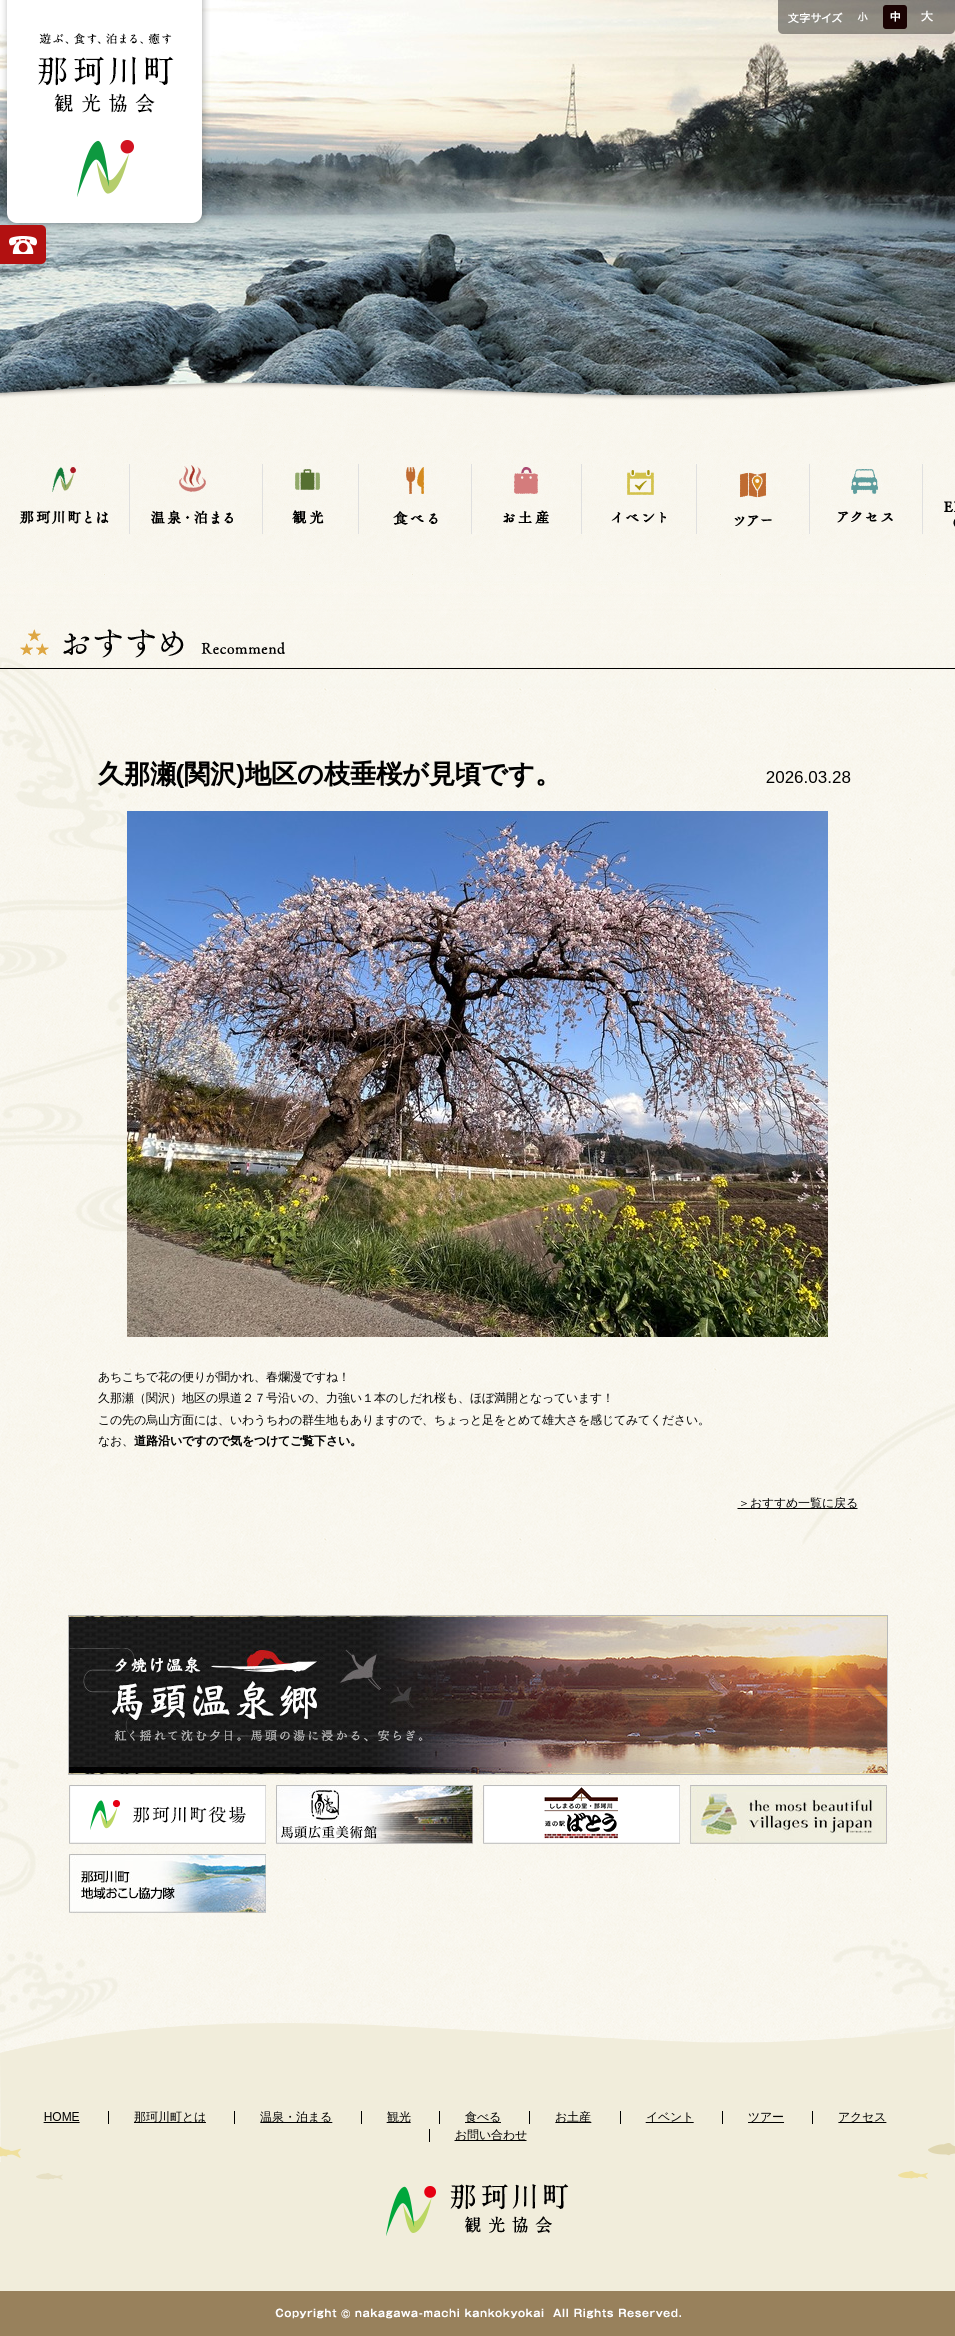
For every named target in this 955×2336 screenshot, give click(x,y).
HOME (62, 2117)
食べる (483, 2117)
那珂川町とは (170, 2117)
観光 (399, 2117)
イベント (670, 2117)
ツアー (766, 2117)
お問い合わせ (491, 2135)
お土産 (573, 2117)
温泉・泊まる (296, 2117)
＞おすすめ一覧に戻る (798, 1503)
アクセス (862, 2117)
